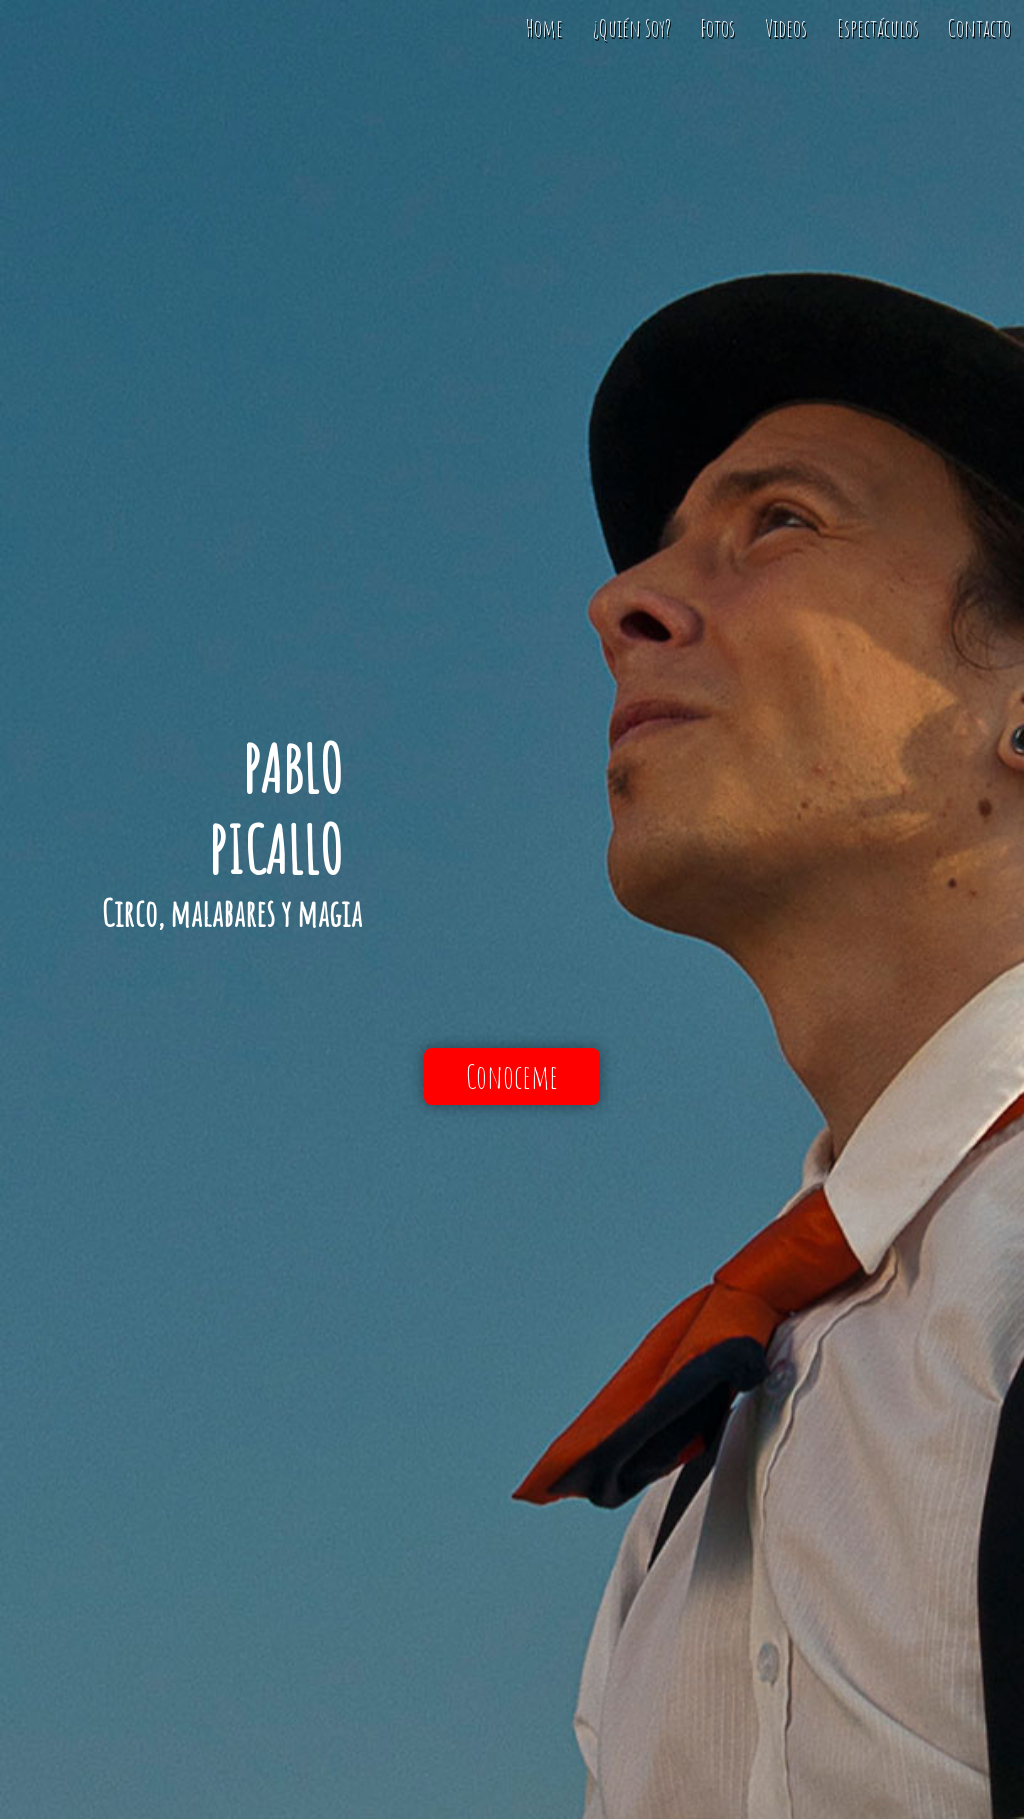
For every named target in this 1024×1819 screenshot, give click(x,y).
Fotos (717, 28)
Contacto (979, 28)
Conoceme (512, 1076)
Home (544, 28)
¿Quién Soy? (632, 28)
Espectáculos (878, 28)
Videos (786, 28)
